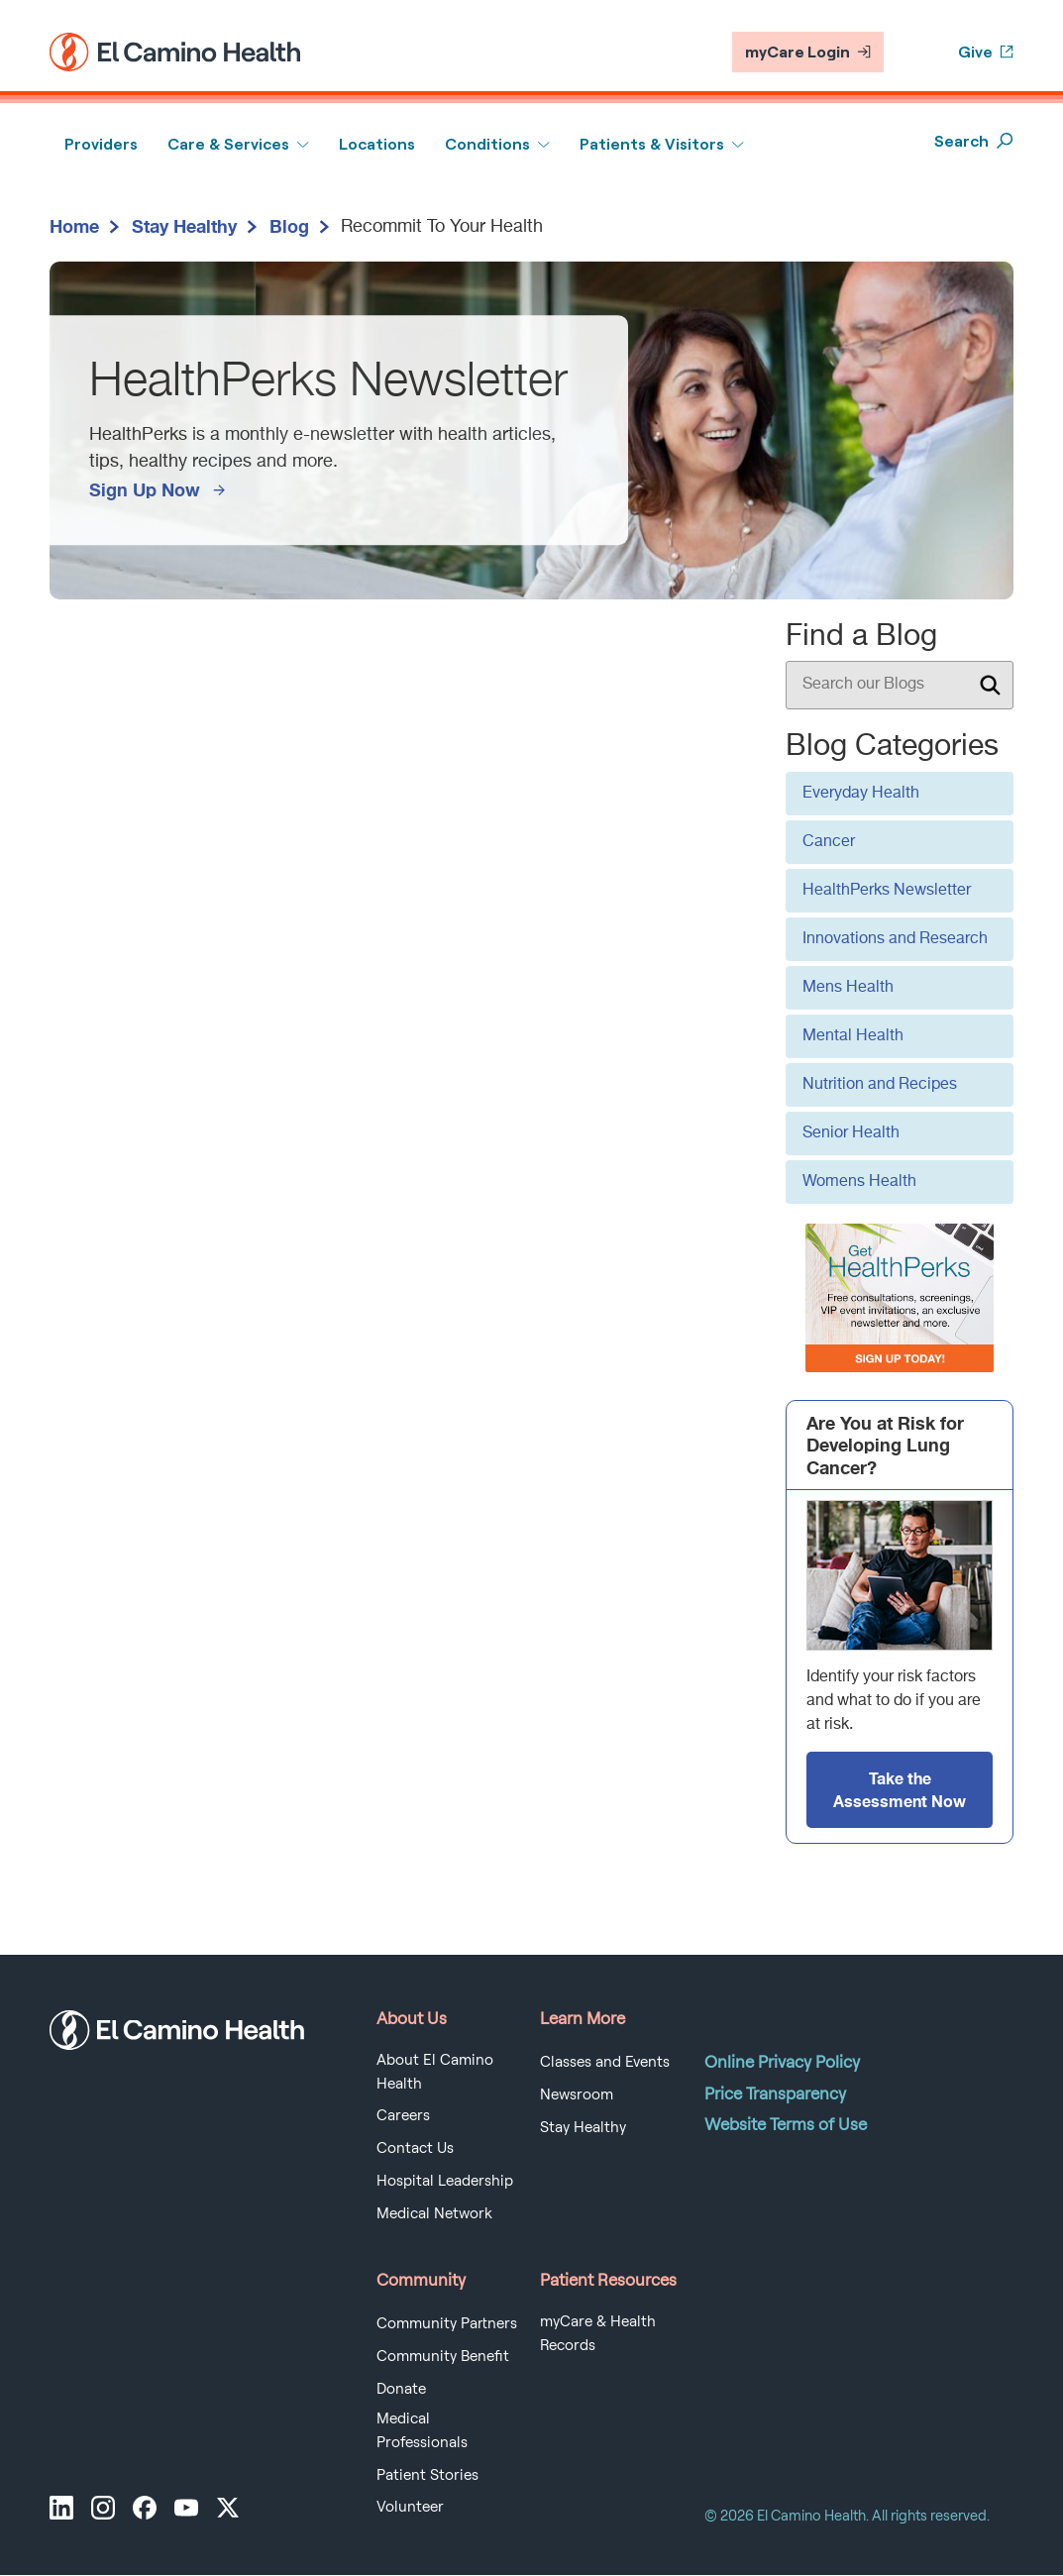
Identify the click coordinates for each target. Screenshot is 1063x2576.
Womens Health (859, 1182)
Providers (101, 144)
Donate (401, 2389)
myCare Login (808, 52)
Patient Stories (427, 2475)
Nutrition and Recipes (879, 1085)
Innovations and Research (895, 939)
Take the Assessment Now (899, 1789)
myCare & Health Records (598, 2333)
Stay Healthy (184, 226)
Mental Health (853, 1036)
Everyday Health (860, 794)
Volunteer (410, 2507)
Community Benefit (442, 2356)
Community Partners (446, 2323)
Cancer (828, 842)
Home (74, 226)
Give (985, 52)
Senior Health (851, 1133)
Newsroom (576, 2094)
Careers (403, 2115)
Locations (377, 144)
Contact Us (415, 2148)
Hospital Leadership (444, 2181)
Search (973, 141)
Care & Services (228, 144)
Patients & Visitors (652, 144)
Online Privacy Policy (782, 2062)
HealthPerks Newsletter (886, 891)
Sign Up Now (144, 489)
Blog (289, 226)
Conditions (487, 144)
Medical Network (434, 2213)
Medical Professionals (422, 2430)
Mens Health (848, 988)
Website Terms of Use (785, 2124)
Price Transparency (775, 2093)
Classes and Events (605, 2062)
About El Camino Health (434, 2072)
